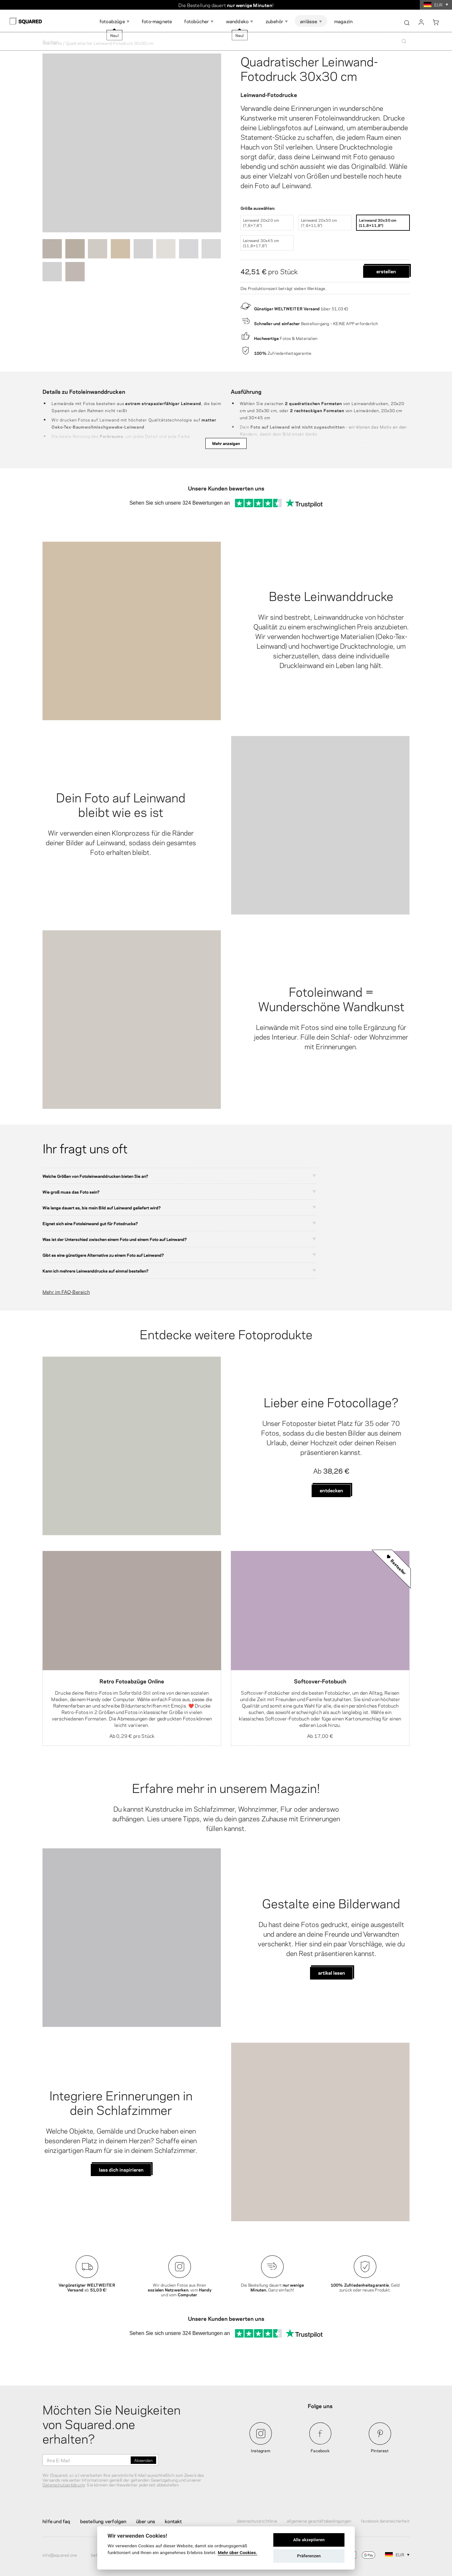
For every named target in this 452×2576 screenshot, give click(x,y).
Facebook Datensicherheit (385, 2520)
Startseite (52, 43)
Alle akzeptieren (309, 2539)
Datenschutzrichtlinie (257, 2520)
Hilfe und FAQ (56, 2520)
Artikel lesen (331, 1972)
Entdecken (331, 1490)
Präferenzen (309, 2555)
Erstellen (386, 271)
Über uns (145, 2520)
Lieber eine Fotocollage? (331, 1401)
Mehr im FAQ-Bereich (66, 1291)
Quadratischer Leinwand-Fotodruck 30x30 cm (309, 68)
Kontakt (173, 2520)
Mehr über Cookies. (237, 2552)
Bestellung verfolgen (103, 2520)
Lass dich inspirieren (121, 2169)
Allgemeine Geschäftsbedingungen (319, 2520)
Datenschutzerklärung (63, 2484)
